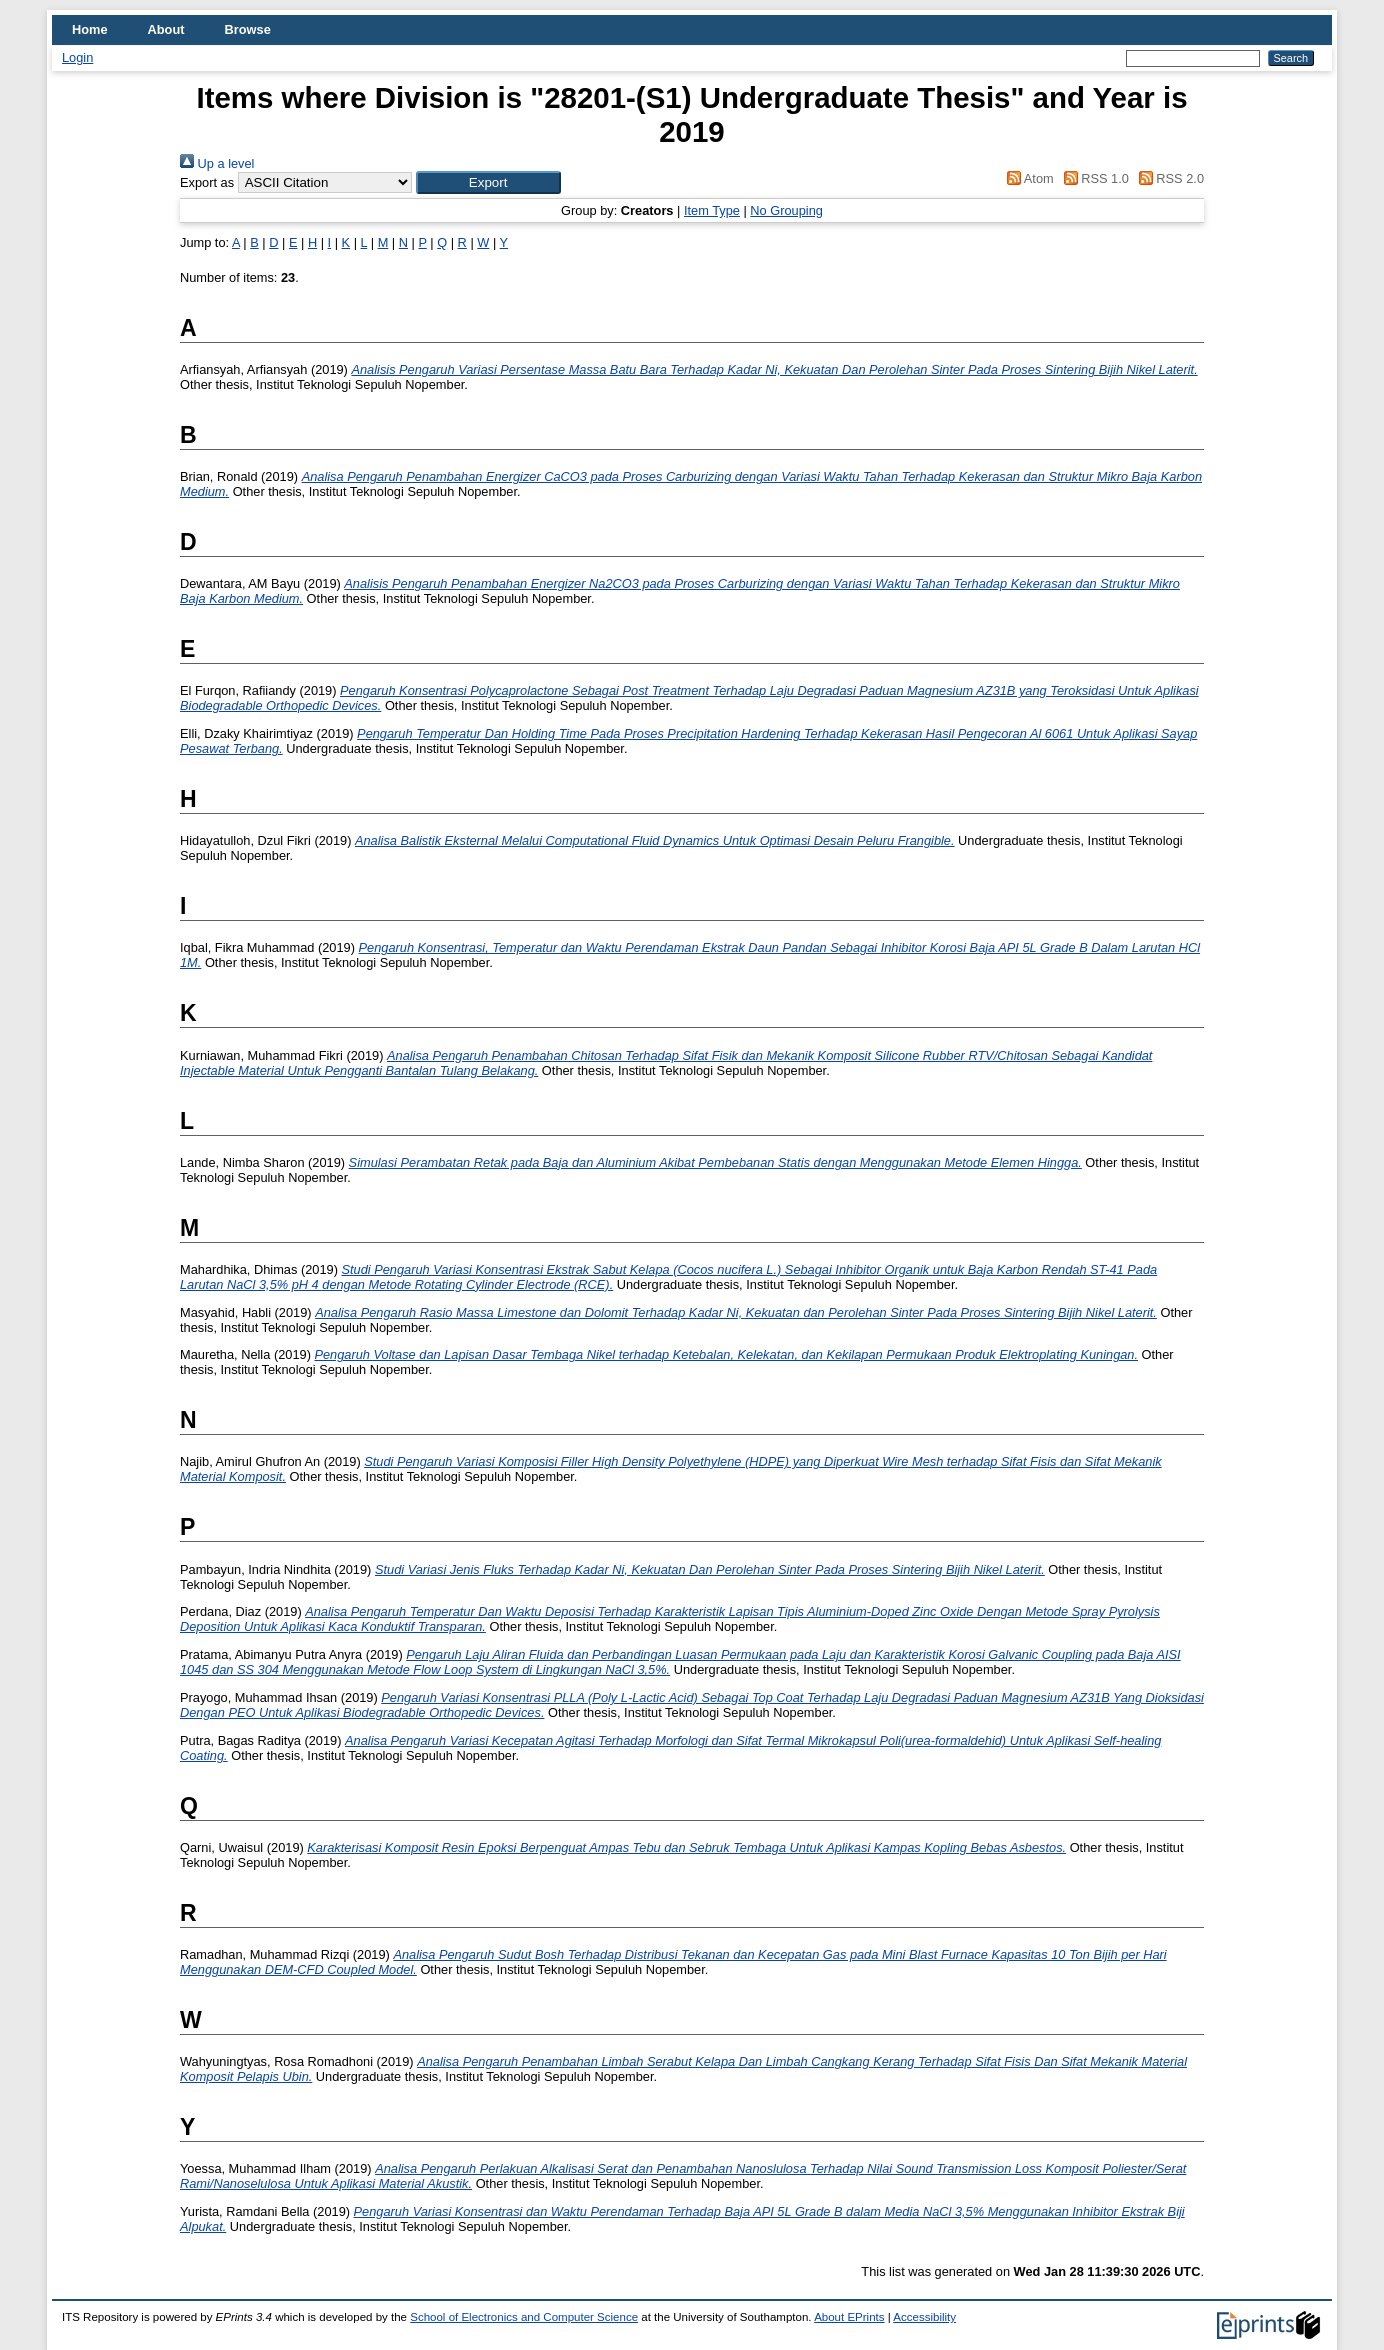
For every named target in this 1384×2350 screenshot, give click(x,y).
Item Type (712, 210)
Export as (207, 182)
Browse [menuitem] (248, 29)
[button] (488, 182)
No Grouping (786, 210)
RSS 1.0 (1093, 178)
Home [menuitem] (90, 29)
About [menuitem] (166, 29)
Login (77, 57)
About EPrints (849, 2317)
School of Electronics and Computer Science (524, 2317)
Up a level (217, 163)
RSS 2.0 (1168, 178)
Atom (1027, 178)
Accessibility (924, 2317)
